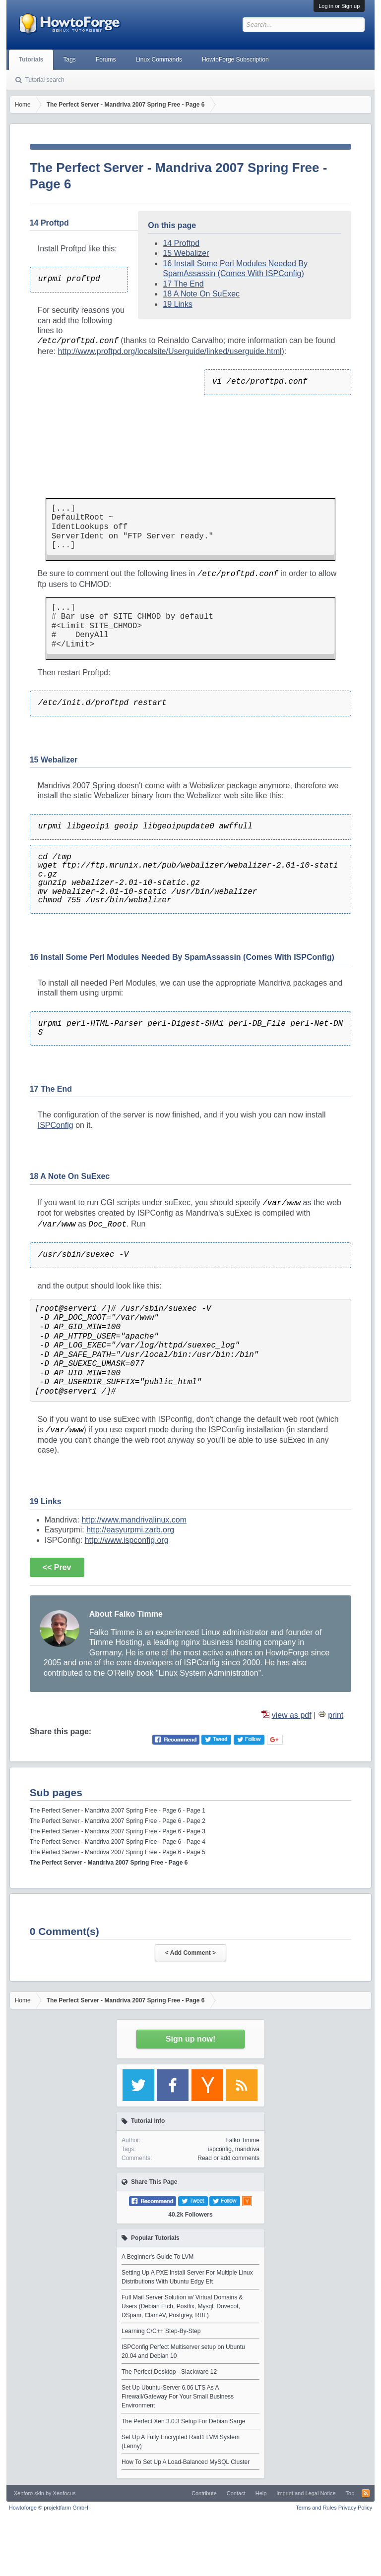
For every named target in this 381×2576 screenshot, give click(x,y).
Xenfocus (64, 2493)
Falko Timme (242, 2140)
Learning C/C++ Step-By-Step (161, 2331)
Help (261, 2493)
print (335, 1715)
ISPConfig (55, 1125)
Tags (69, 59)
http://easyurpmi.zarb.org (130, 1529)
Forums (106, 59)
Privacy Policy (355, 2508)
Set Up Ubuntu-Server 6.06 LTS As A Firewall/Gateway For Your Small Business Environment (178, 2396)
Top (350, 2493)
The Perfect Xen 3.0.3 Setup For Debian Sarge (183, 2421)
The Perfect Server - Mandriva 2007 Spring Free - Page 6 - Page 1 (117, 1810)
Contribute (204, 2493)
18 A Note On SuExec (201, 294)
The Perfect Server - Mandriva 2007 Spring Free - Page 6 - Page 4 (117, 1841)
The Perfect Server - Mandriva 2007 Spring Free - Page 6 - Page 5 (117, 1852)
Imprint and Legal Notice (305, 2493)
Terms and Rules (316, 2508)
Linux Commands (159, 59)
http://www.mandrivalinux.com (134, 1520)
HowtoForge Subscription (235, 59)
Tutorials (31, 59)
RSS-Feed (366, 2493)
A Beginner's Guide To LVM (157, 2256)
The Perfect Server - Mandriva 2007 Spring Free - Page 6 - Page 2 (117, 1820)
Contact (236, 2493)
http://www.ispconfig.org (127, 1540)
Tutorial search (44, 79)
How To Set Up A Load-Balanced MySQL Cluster (186, 2462)
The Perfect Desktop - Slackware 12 (169, 2371)
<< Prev (57, 1567)
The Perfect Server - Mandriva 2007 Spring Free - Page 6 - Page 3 (117, 1831)
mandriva (247, 2149)
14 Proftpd (181, 243)
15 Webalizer (186, 253)
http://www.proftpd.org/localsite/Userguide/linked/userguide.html (170, 351)
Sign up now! (190, 2039)
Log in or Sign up (339, 6)
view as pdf (292, 1715)
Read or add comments (228, 2158)
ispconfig (220, 2149)
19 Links (177, 304)
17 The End (183, 284)
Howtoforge (49, 2508)
